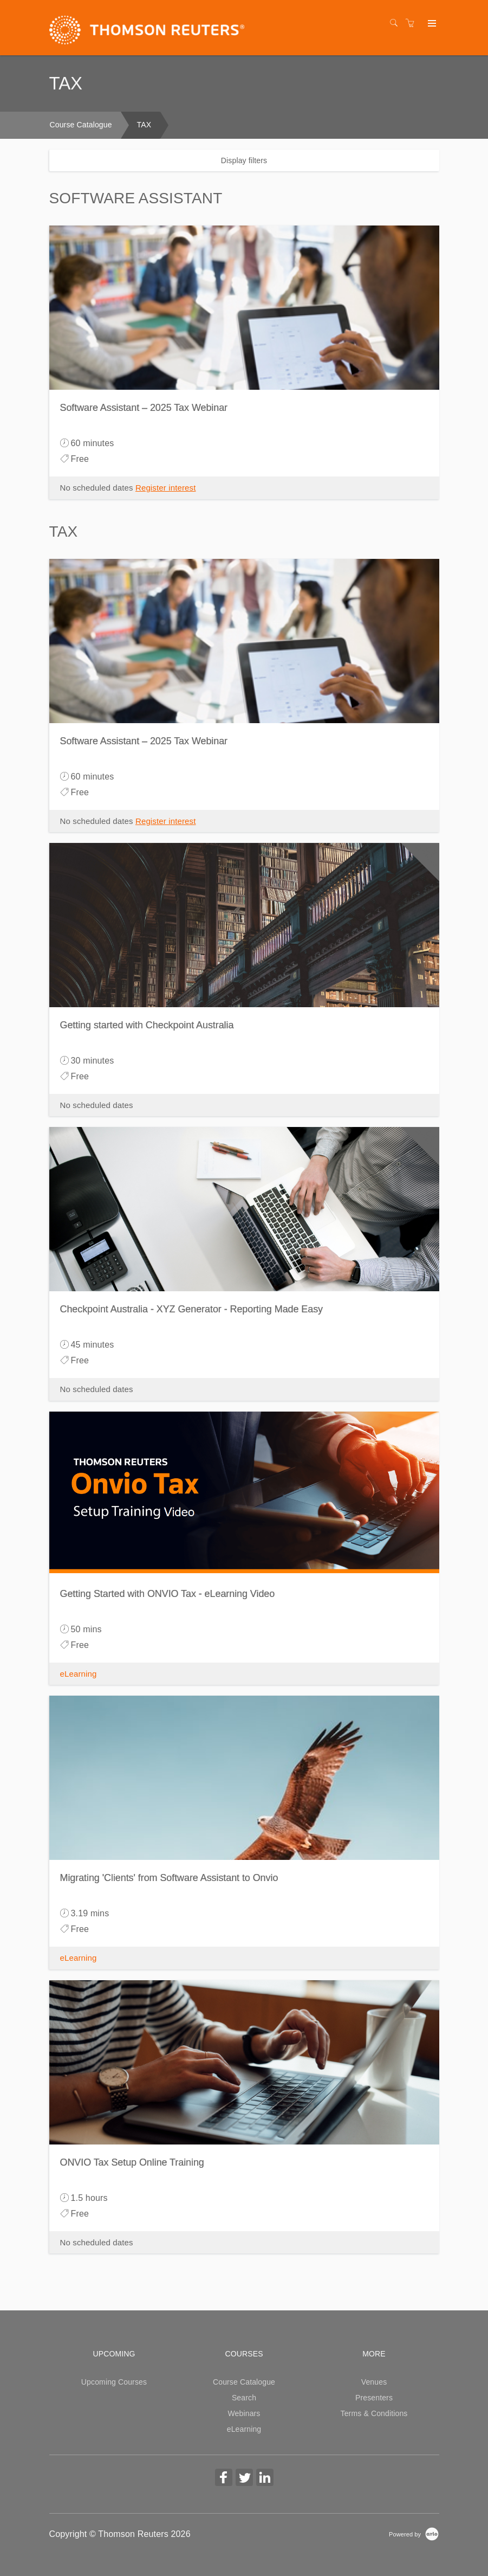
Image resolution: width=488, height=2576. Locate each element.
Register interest (165, 487)
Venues (374, 2382)
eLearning (78, 1673)
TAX (144, 124)
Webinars (244, 2413)
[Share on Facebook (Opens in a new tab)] (223, 2479)
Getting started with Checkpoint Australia (147, 1025)
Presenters (374, 2397)
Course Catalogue (81, 124)
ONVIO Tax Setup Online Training (132, 2162)
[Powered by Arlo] (414, 2533)
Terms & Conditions (374, 2413)
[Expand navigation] (430, 24)
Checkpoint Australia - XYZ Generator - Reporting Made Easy (191, 1309)
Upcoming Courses (114, 2382)
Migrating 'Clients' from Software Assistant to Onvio (169, 1877)
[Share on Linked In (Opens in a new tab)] (265, 2479)
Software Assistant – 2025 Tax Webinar (144, 407)
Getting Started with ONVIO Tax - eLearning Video (167, 1593)
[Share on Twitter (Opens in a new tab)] (244, 2479)
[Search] (396, 23)
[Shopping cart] (413, 23)
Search (244, 2397)
